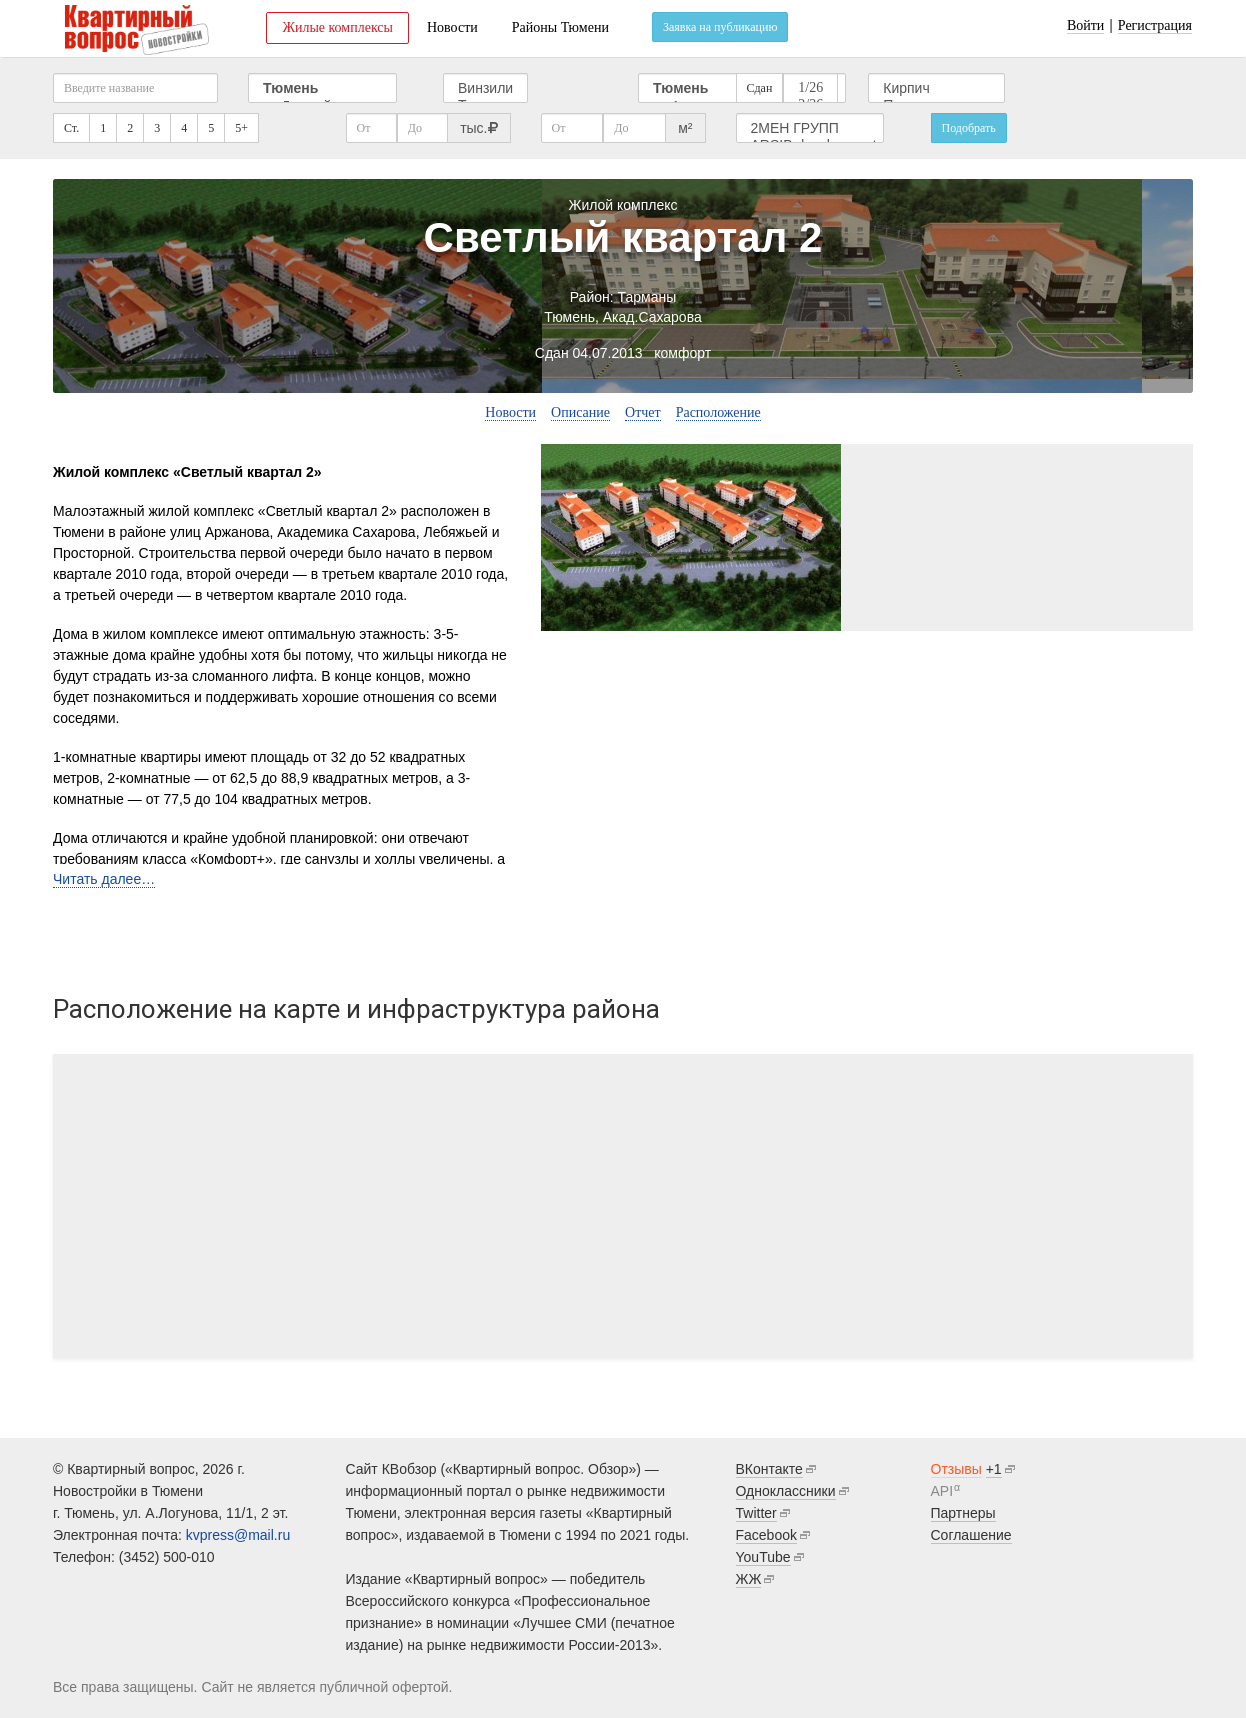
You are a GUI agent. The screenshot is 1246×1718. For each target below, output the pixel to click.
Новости (452, 27)
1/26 (810, 88)
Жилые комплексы (337, 27)
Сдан (760, 88)
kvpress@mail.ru (238, 1535)
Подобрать (969, 128)
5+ (241, 128)
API (942, 1491)
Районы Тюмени (560, 27)
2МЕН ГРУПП (810, 128)
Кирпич (936, 88)
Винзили (485, 88)
